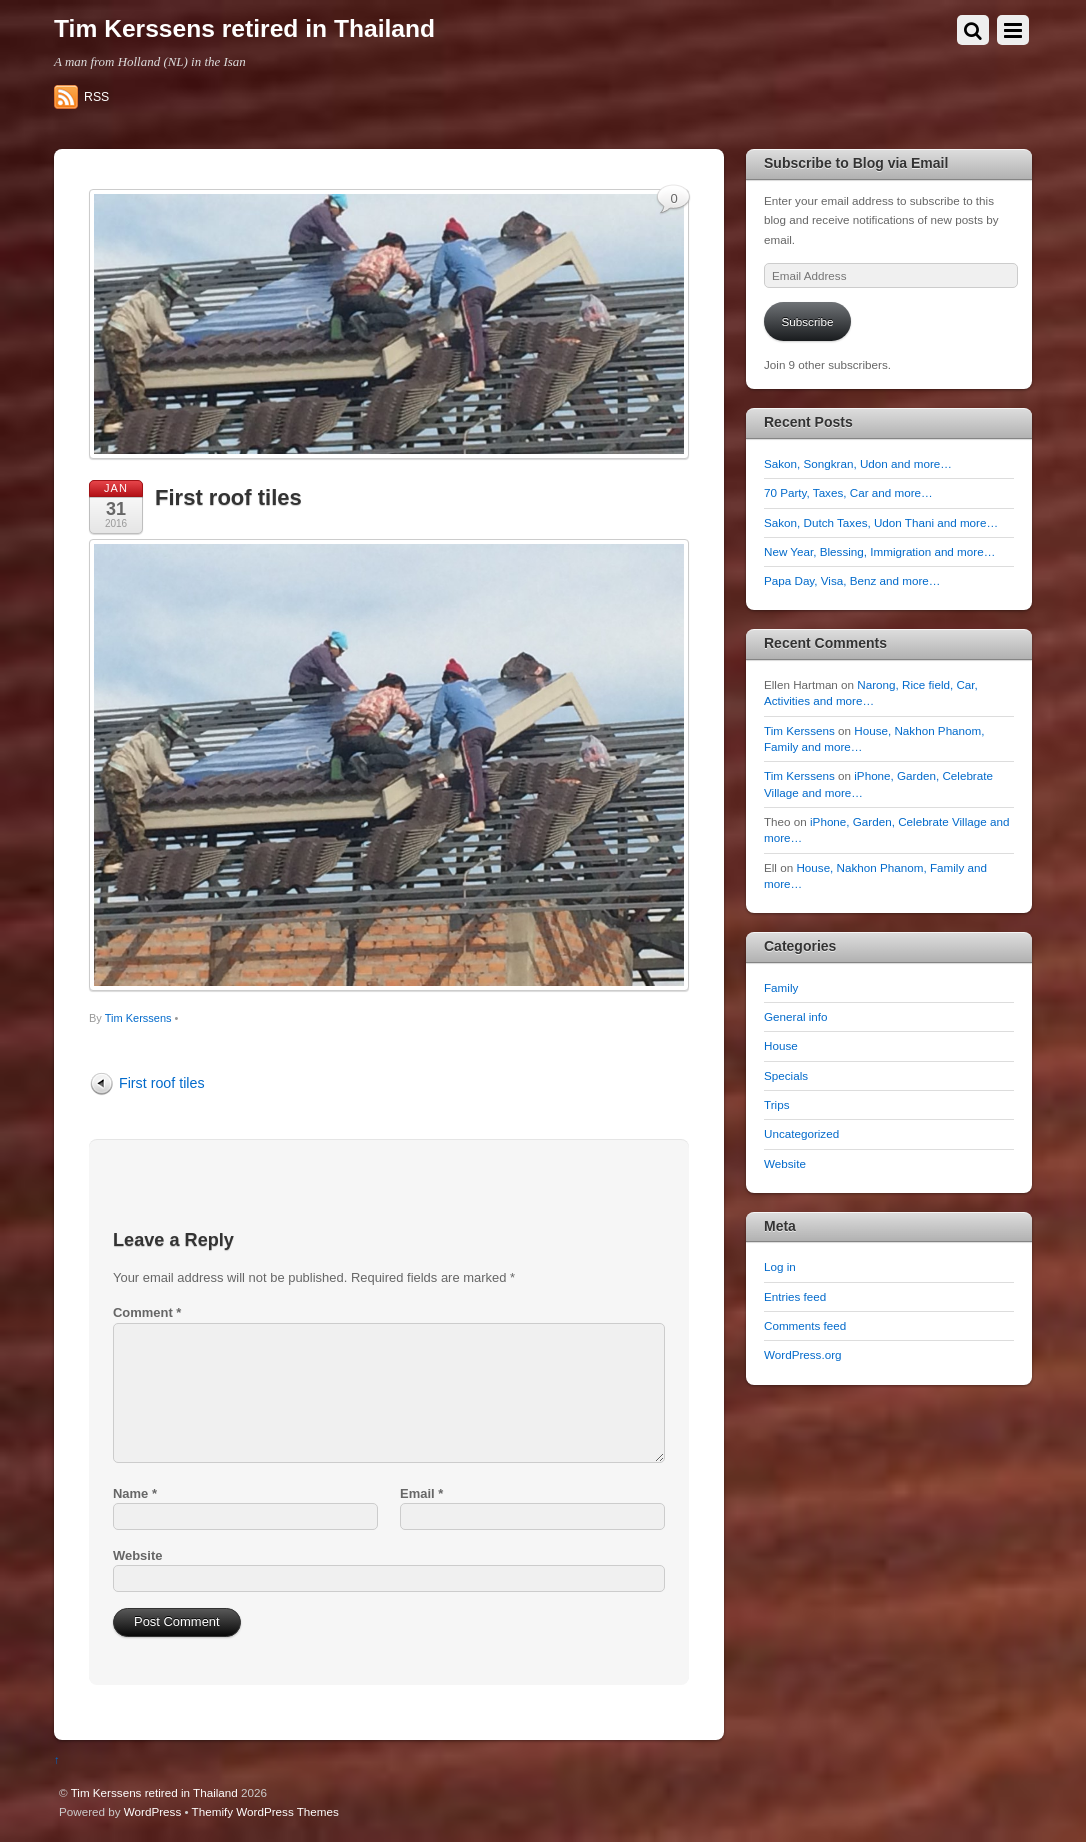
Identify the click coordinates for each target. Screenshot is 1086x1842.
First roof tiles (228, 497)
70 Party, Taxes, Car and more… (848, 492)
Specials (786, 1075)
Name (135, 1493)
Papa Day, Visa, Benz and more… (852, 580)
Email (421, 1493)
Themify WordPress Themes (265, 1811)
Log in (780, 1266)
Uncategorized (801, 1133)
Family (781, 987)
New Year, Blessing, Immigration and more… (879, 551)
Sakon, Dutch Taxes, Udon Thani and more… (881, 522)
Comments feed (805, 1325)
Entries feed (795, 1296)
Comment (147, 1312)
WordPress (152, 1811)
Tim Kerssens (138, 1018)
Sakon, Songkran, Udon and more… (858, 463)
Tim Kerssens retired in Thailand (154, 1792)
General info (796, 1016)
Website (137, 1555)
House (781, 1045)
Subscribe (808, 321)
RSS (96, 97)
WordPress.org (803, 1354)
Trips (776, 1104)
